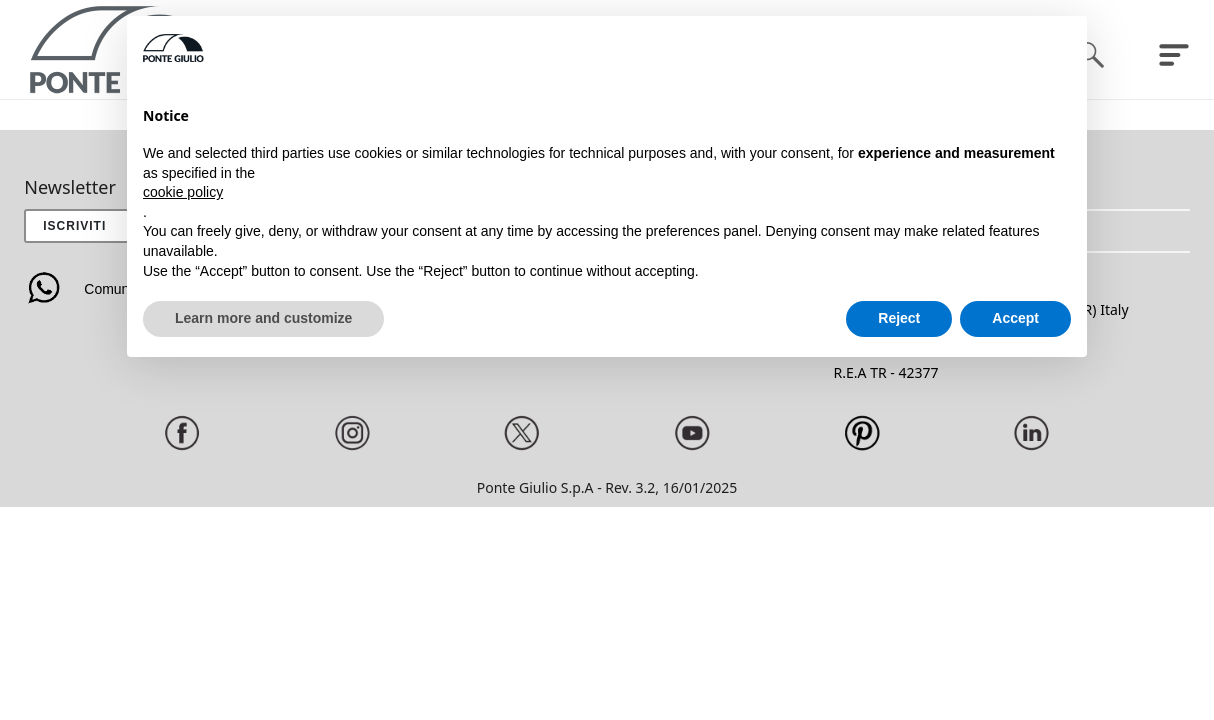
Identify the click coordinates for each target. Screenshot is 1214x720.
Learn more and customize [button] (263, 318)
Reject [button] (899, 318)
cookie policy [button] (183, 192)
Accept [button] (1015, 318)
